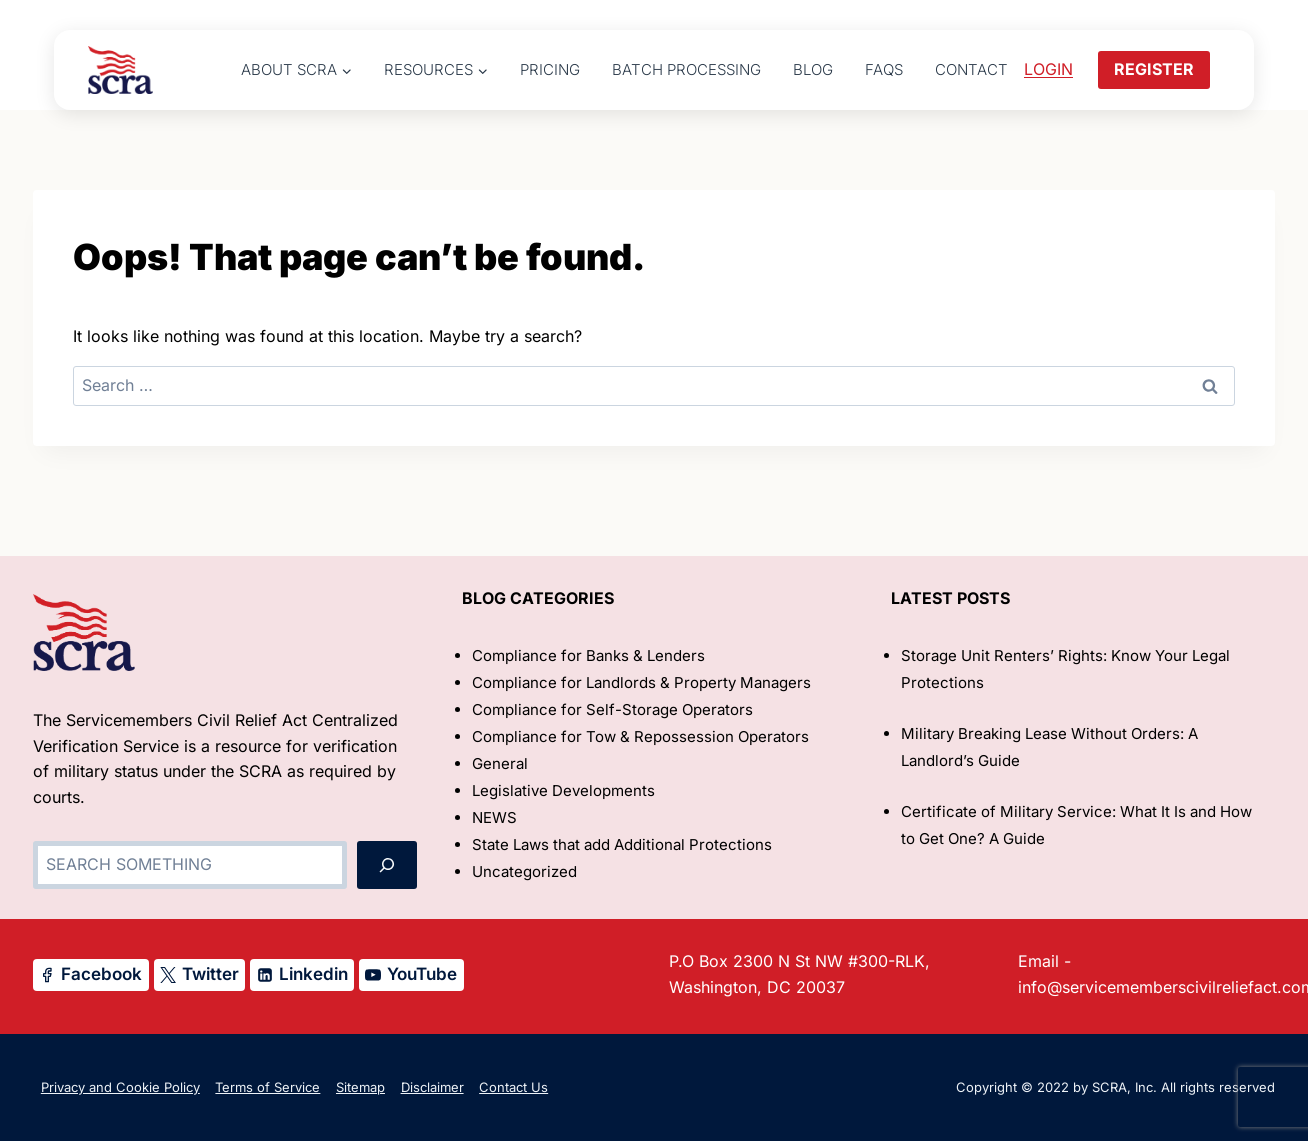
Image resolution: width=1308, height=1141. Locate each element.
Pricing (550, 69)
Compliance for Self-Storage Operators (612, 709)
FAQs (884, 69)
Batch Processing (686, 69)
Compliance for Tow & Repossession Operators (640, 736)
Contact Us (513, 1087)
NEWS (494, 817)
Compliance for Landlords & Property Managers (641, 682)
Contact (971, 69)
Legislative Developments (563, 790)
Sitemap (360, 1087)
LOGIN (1048, 69)
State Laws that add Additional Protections (622, 844)
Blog (813, 69)
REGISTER (1154, 69)
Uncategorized (524, 871)
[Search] (387, 865)
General (500, 763)
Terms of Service (267, 1087)
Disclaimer (432, 1087)
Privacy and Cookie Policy (120, 1087)
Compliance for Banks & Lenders (588, 655)
